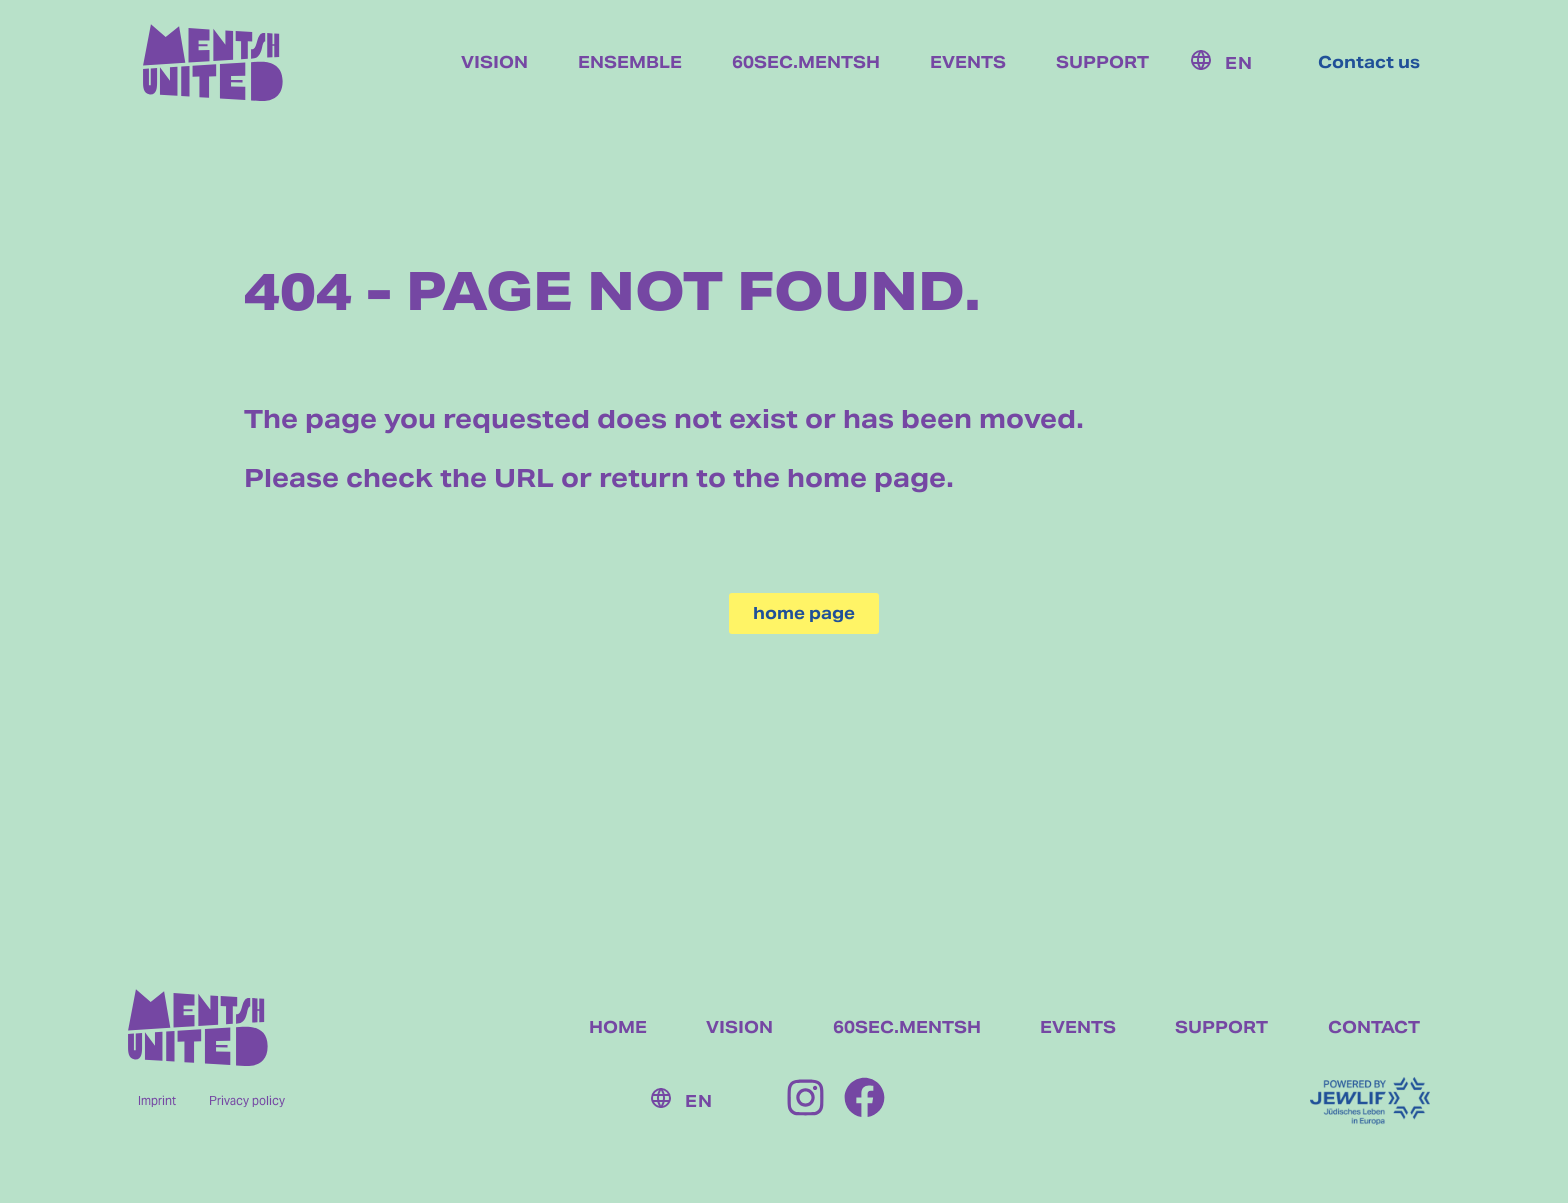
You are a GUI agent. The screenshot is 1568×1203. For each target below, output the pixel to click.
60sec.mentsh (806, 63)
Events (968, 63)
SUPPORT (1221, 1027)
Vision (494, 63)
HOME (618, 1027)
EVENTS (1078, 1027)
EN (1239, 63)
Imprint (157, 1100)
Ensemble (630, 63)
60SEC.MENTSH (907, 1027)
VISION (739, 1027)
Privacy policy (247, 1100)
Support (1102, 63)
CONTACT (1374, 1027)
